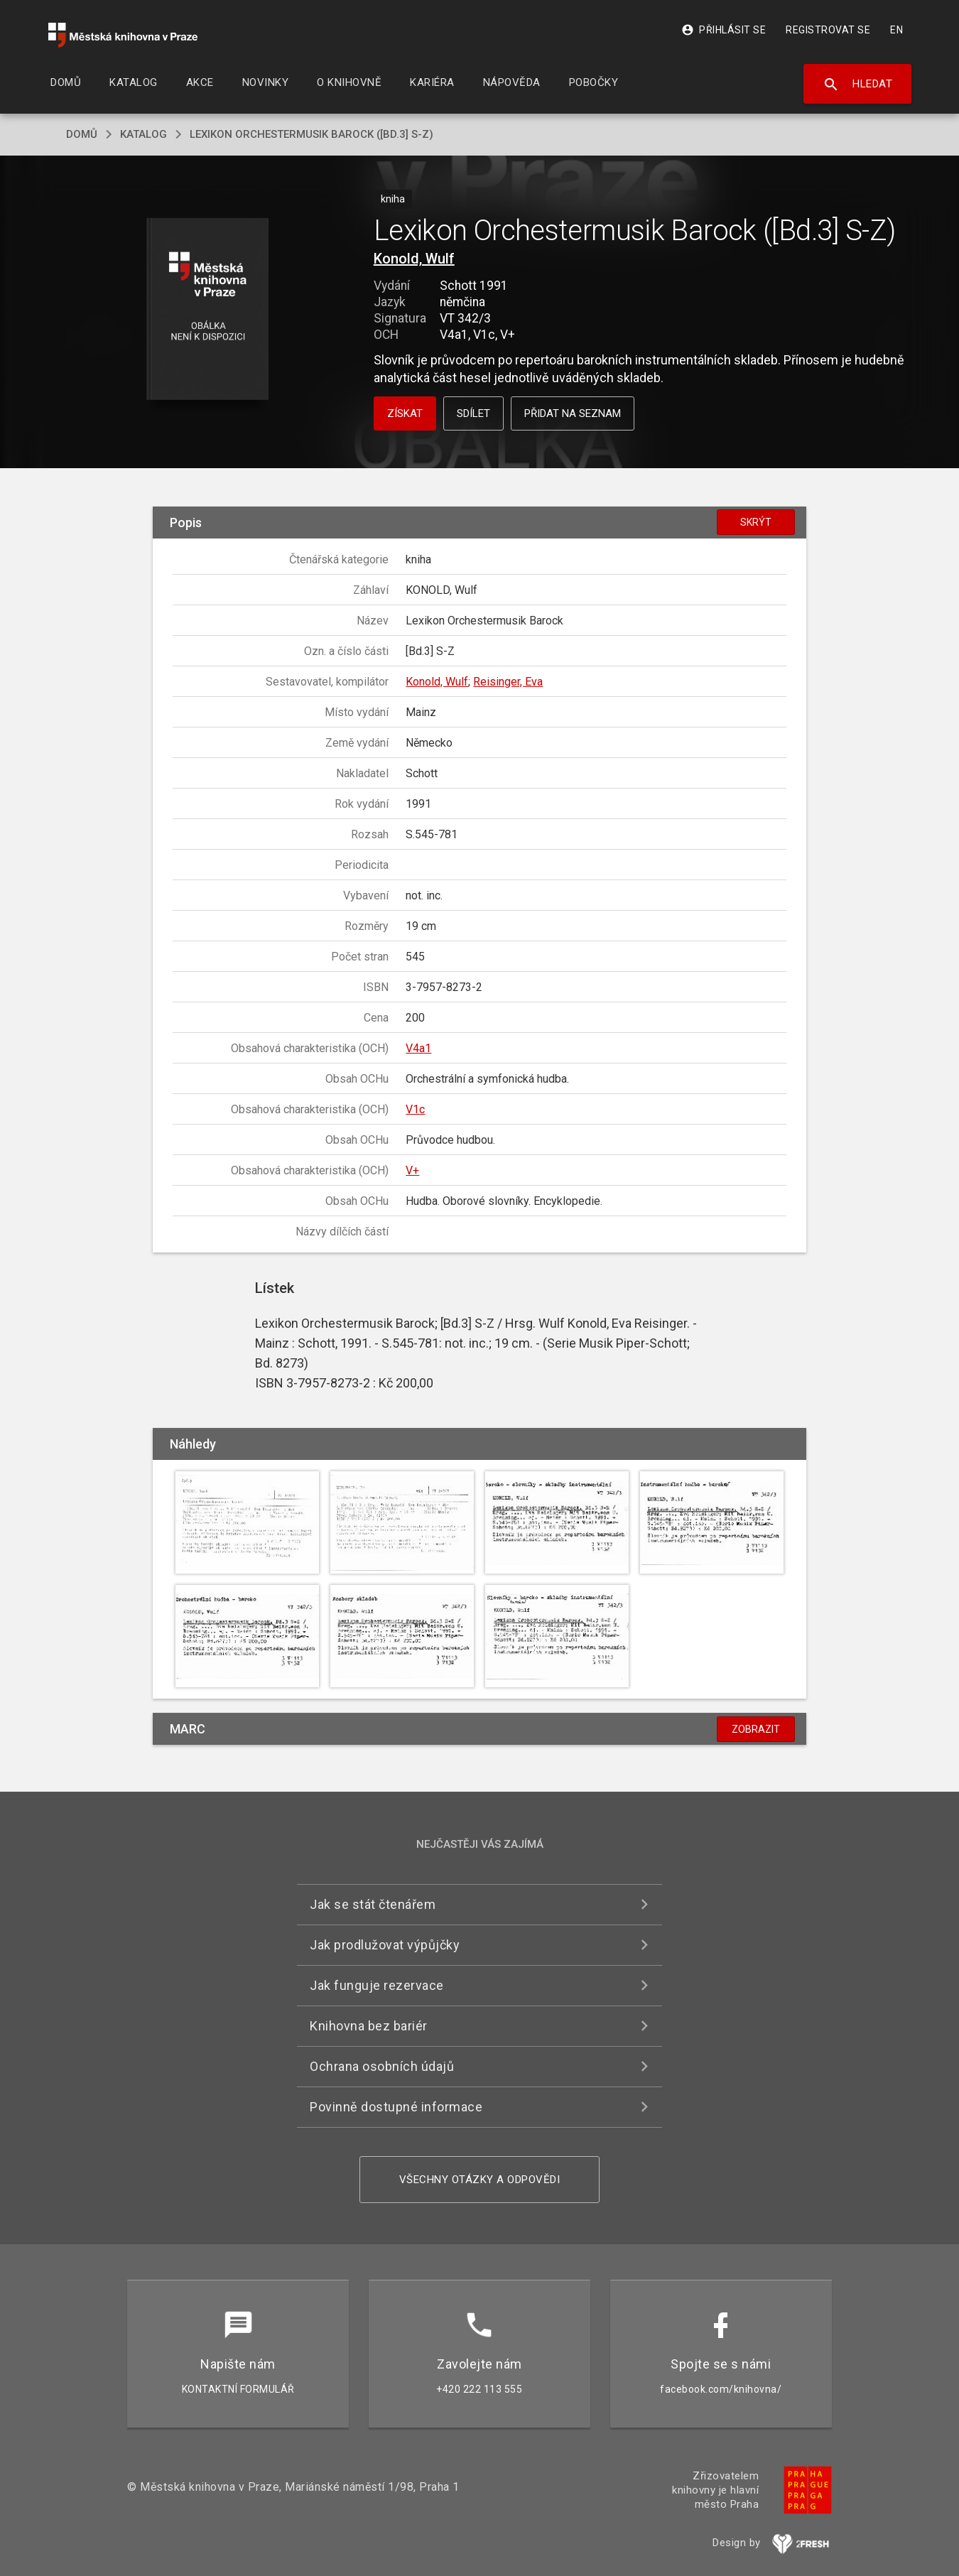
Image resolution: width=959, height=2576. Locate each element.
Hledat (858, 84)
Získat (405, 413)
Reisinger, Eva (508, 681)
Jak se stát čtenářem (372, 1904)
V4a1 (418, 1048)
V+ (412, 1170)
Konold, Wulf (414, 258)
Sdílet (473, 413)
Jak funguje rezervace (377, 1985)
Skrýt (755, 522)
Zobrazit (756, 1729)
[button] (208, 310)
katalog (143, 134)
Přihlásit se (723, 29)
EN (896, 30)
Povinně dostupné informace (396, 2106)
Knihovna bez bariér (369, 2025)
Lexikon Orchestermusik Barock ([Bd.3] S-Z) (311, 134)
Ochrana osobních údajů (382, 2066)
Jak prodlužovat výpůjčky (385, 1944)
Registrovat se (828, 30)
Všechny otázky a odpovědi (479, 2179)
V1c (415, 1109)
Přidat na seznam (572, 413)
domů (81, 134)
